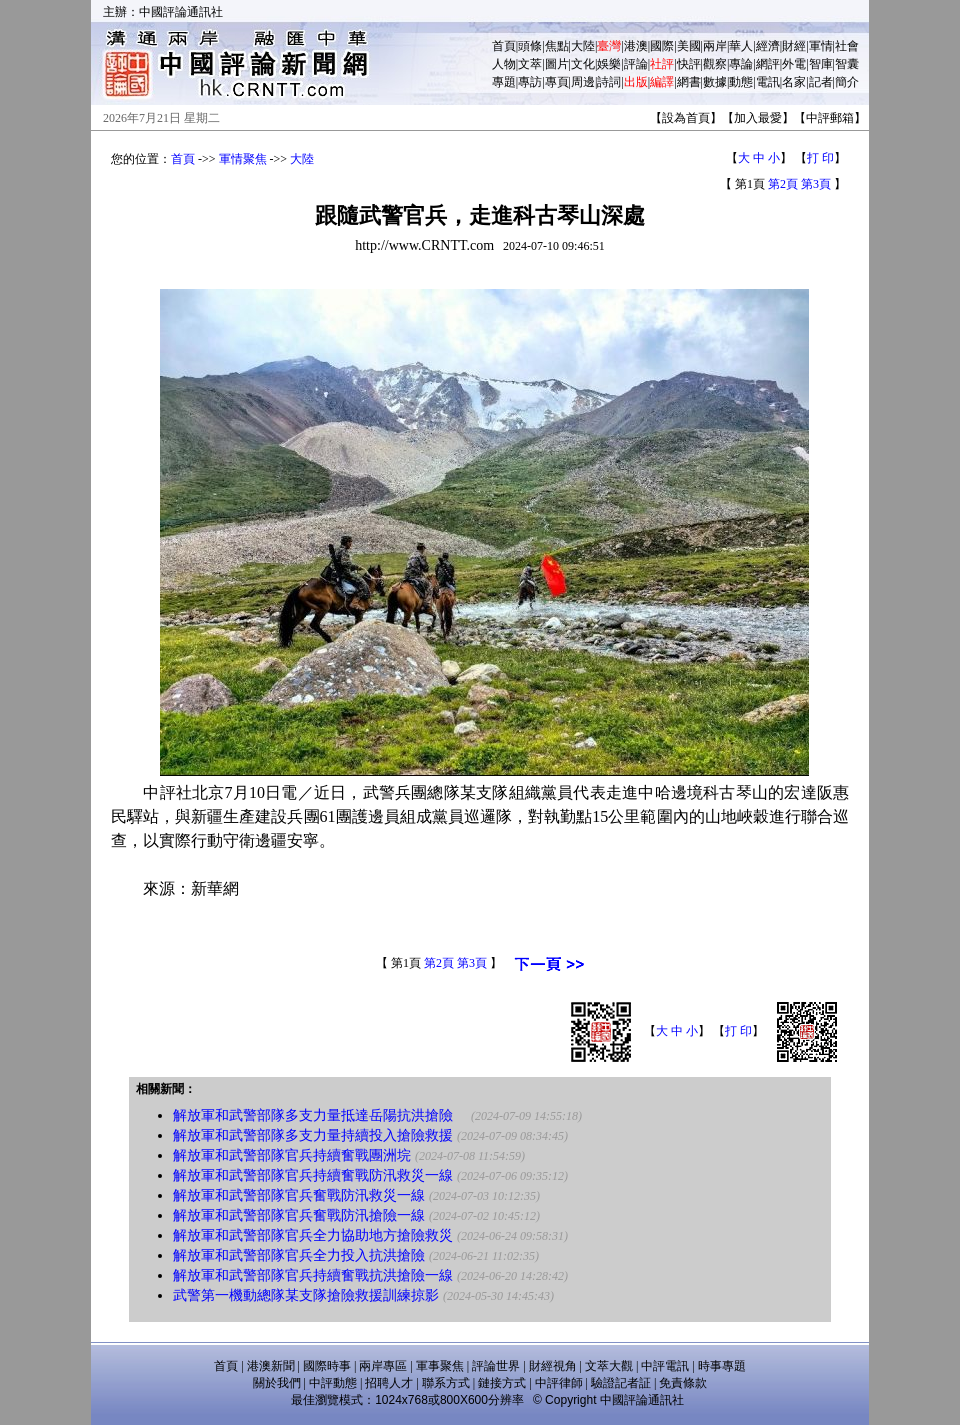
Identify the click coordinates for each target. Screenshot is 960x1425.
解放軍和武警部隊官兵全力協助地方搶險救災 (313, 1235)
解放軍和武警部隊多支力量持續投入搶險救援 (313, 1135)
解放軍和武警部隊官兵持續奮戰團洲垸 (292, 1155)
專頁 (557, 82)
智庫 (821, 64)
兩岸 (715, 46)
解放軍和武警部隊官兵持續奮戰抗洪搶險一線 (313, 1275)
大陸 (583, 46)
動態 (741, 82)
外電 (794, 64)
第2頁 (783, 184)
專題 (504, 82)
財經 (794, 46)
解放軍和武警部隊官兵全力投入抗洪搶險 (299, 1255)
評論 (636, 64)
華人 (741, 46)
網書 (689, 82)
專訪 (530, 82)
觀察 (715, 64)
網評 (768, 64)
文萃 (530, 64)
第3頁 (816, 184)
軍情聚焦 (243, 159)
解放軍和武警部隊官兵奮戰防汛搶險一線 (299, 1215)
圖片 (557, 64)
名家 (794, 82)
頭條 (530, 46)
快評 (689, 64)
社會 (847, 46)
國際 (662, 46)
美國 (689, 46)
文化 (583, 64)
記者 (821, 82)
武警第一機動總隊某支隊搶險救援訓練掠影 (306, 1295)
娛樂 (609, 64)
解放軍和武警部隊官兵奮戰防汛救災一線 (299, 1195)
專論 (741, 64)
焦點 (557, 46)
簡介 (847, 82)
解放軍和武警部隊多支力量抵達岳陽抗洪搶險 (320, 1115)
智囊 (847, 64)
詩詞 (609, 82)
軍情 (821, 46)
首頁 (504, 46)
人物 (504, 64)
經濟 (768, 46)
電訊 (768, 82)
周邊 (583, 82)
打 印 (820, 158)
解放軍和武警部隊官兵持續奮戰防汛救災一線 (313, 1175)
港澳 (636, 46)
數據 (715, 82)
